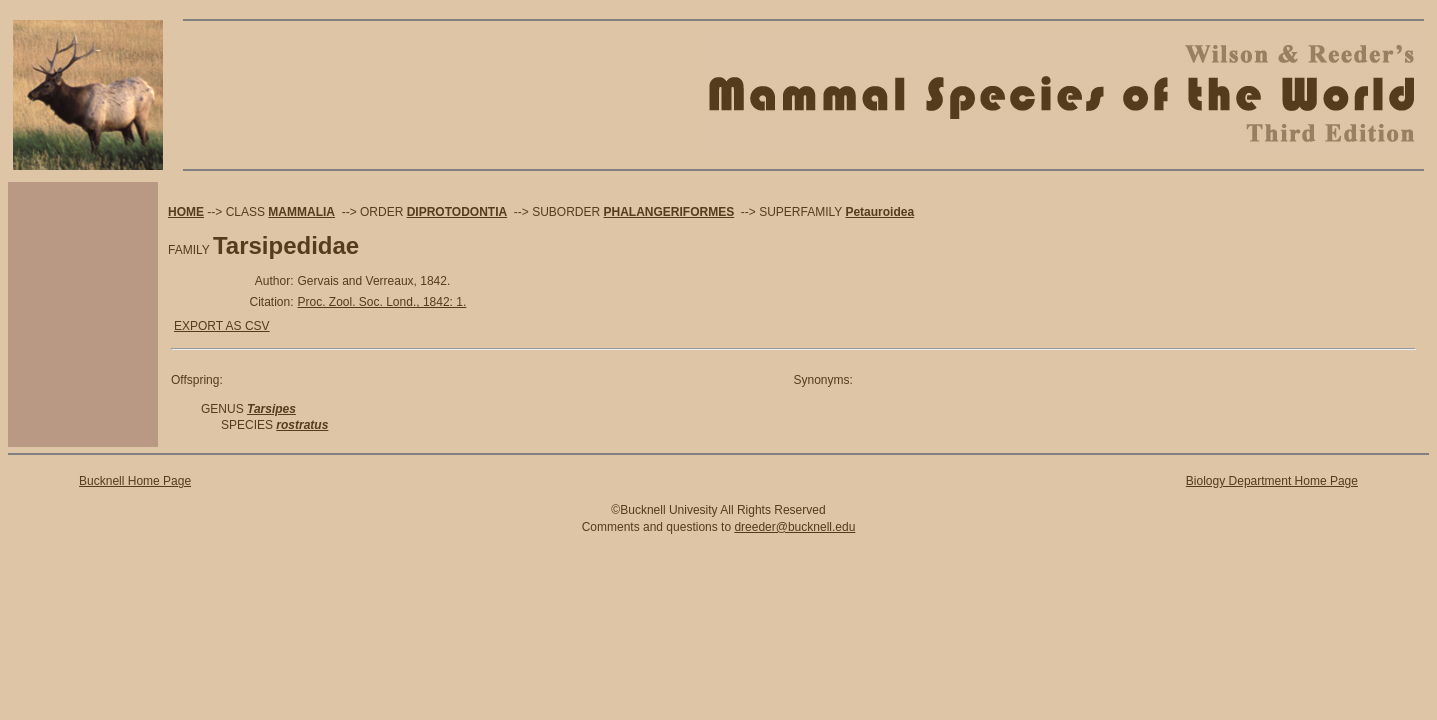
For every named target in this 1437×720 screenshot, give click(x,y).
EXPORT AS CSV (222, 326)
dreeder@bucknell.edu (794, 527)
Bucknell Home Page (135, 481)
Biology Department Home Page (1272, 481)
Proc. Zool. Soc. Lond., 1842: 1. (382, 302)
